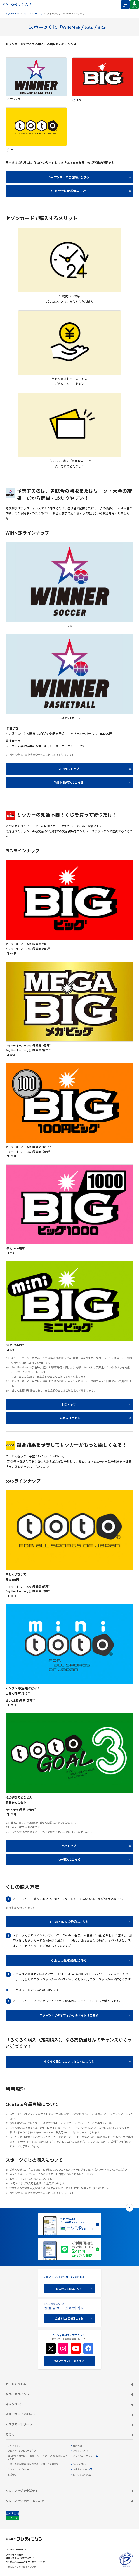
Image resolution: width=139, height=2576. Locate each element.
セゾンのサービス (33, 14)
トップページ (12, 14)
